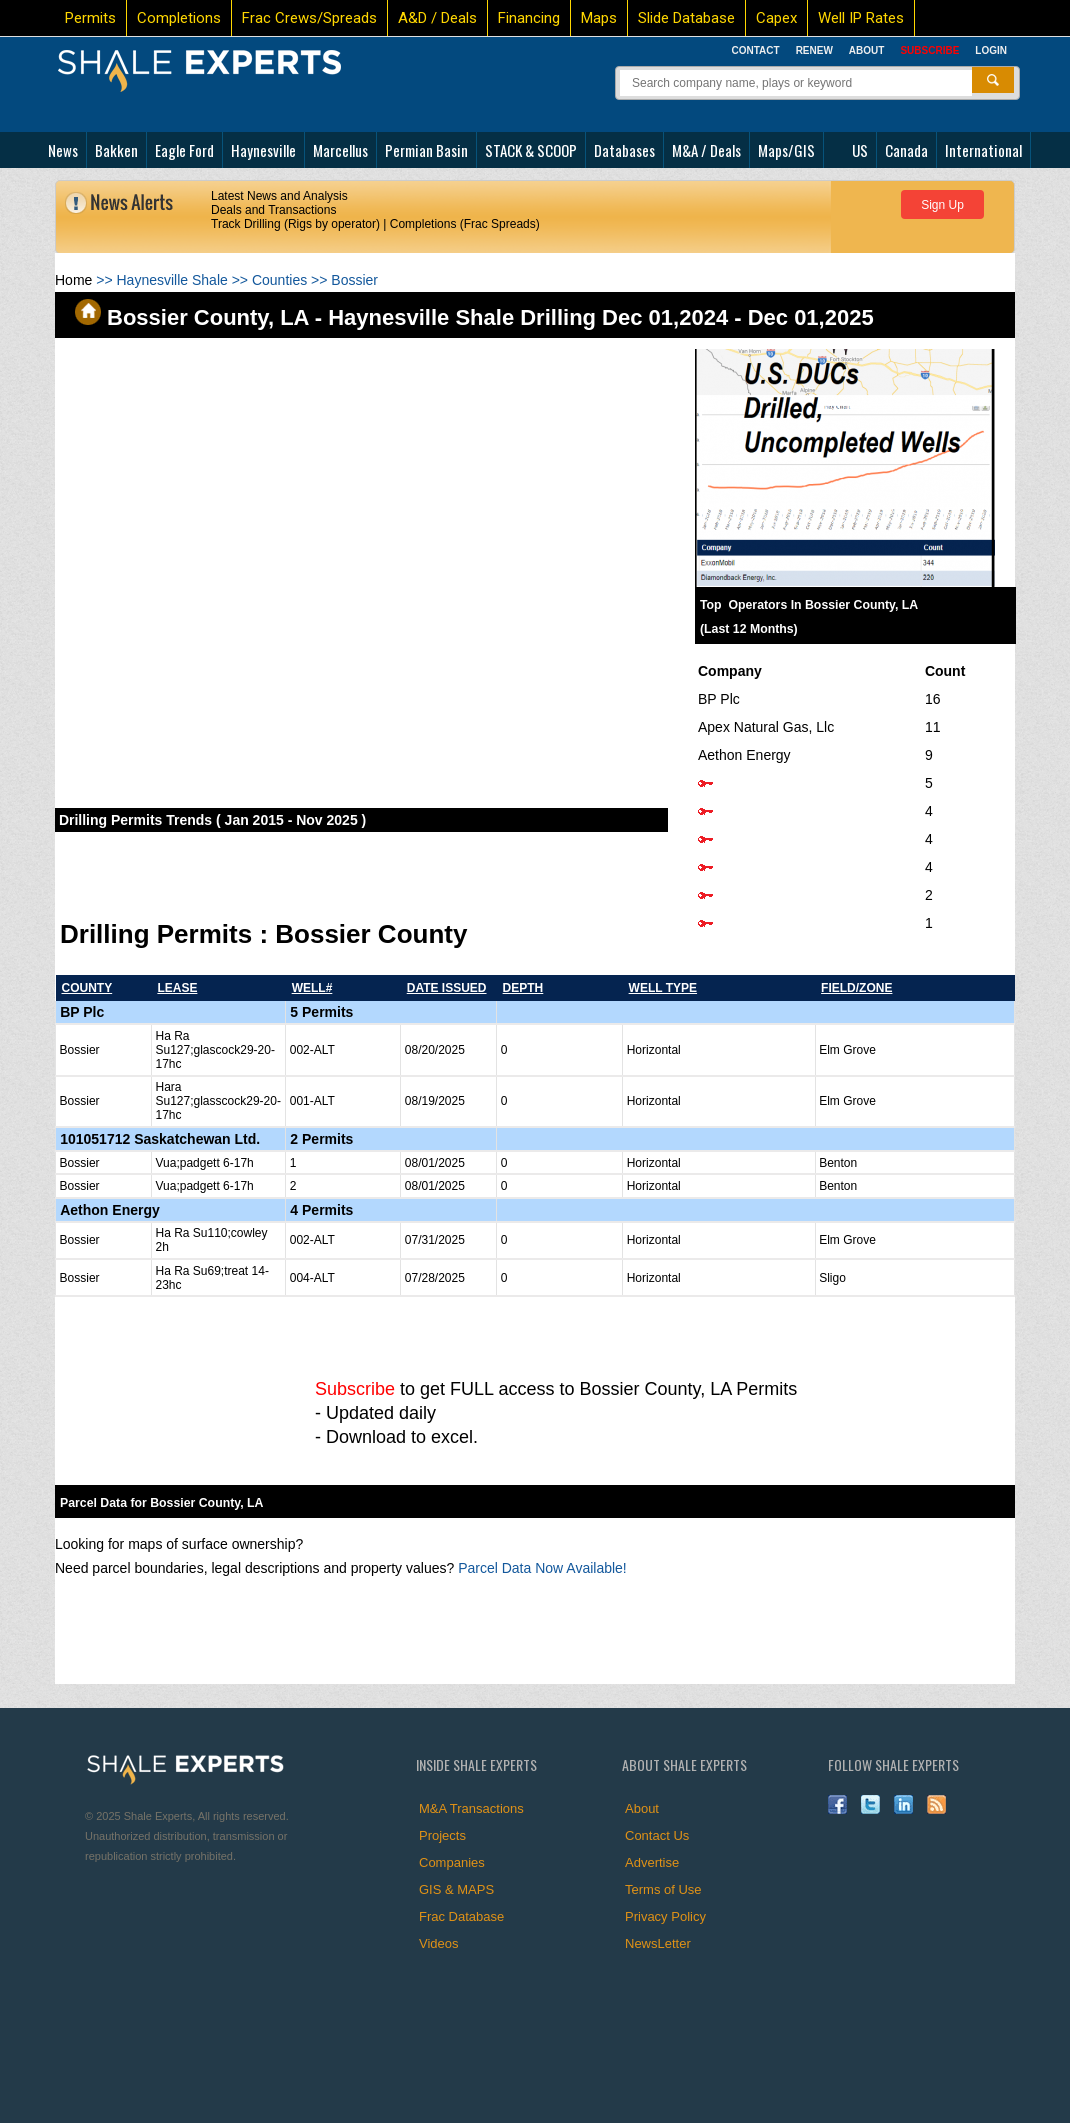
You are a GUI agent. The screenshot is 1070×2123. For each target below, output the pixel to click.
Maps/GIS (786, 150)
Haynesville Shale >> (184, 280)
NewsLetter (658, 1943)
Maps (599, 18)
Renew (814, 50)
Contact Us (657, 1835)
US (860, 150)
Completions (179, 18)
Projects (442, 1835)
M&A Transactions (471, 1808)
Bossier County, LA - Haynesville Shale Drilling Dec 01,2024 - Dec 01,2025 (474, 317)
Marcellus (340, 150)
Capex (776, 18)
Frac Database (461, 1916)
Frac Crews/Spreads (309, 18)
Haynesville (263, 150)
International (983, 150)
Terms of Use (663, 1889)
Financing (529, 18)
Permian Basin (426, 150)
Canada (906, 150)
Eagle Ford (184, 150)
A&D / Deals (437, 18)
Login (991, 50)
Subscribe (355, 1389)
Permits (90, 18)
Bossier (354, 280)
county (87, 988)
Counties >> (291, 280)
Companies (452, 1862)
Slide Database (686, 18)
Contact (755, 50)
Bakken (116, 150)
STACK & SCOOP (531, 150)
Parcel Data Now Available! (542, 1568)
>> (86, 280)
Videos (439, 1943)
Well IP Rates (861, 18)
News (63, 150)
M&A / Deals (706, 150)
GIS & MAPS (456, 1889)
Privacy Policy (665, 1916)
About (867, 50)
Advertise (652, 1862)
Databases (624, 150)
